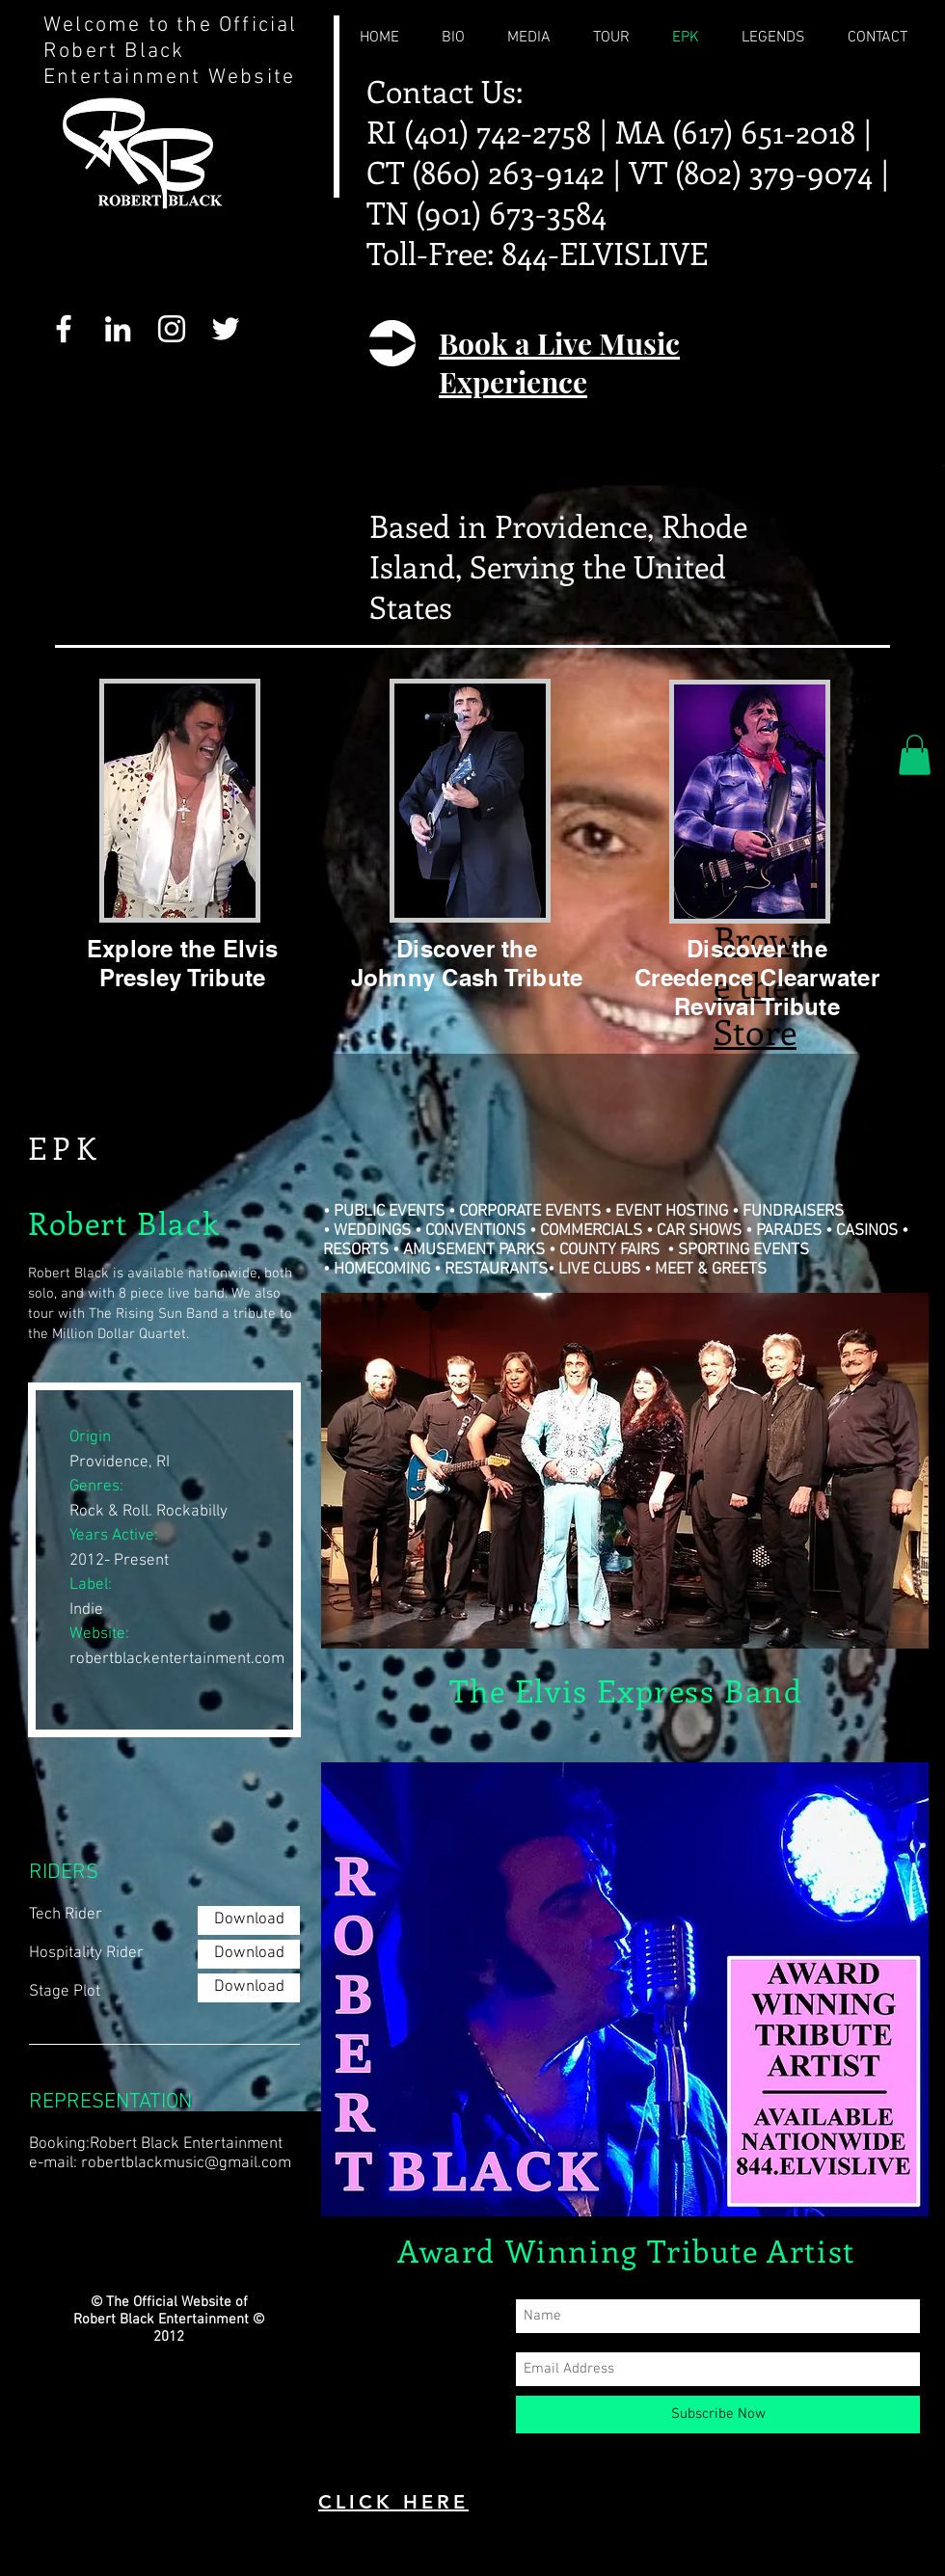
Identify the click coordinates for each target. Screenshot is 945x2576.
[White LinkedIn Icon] (117, 328)
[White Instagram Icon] (171, 328)
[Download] (249, 1920)
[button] (915, 755)
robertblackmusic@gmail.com (186, 2163)
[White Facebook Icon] (63, 328)
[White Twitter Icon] (225, 328)
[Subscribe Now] (718, 2414)
